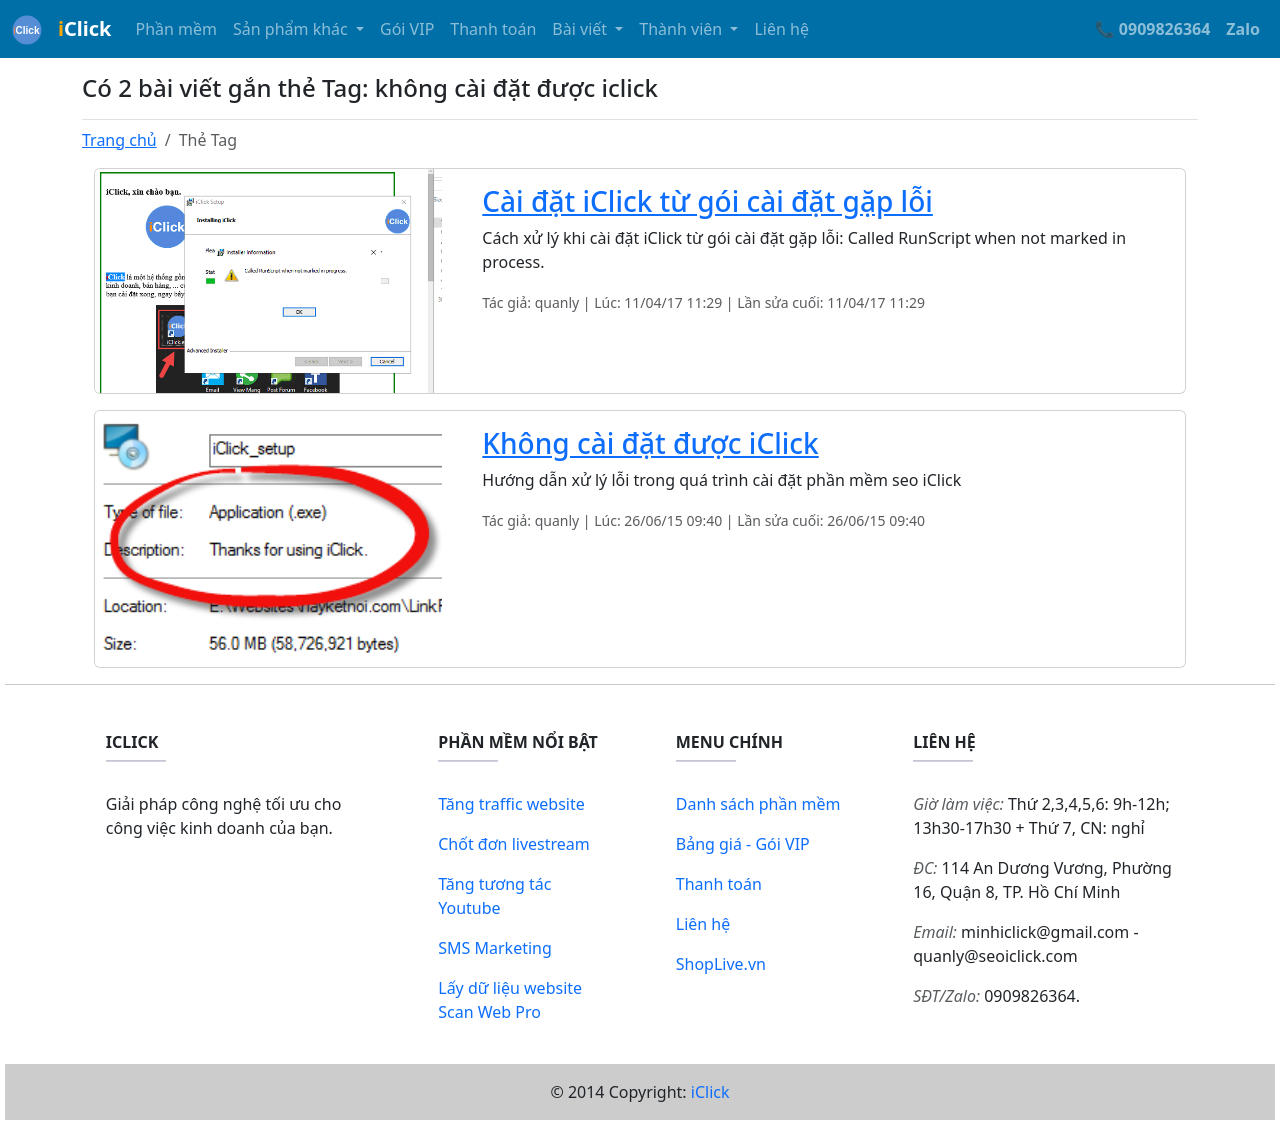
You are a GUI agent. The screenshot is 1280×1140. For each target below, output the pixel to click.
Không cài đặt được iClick (650, 443)
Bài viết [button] (581, 29)
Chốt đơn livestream (514, 844)
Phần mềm (176, 29)
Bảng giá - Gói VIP (743, 844)
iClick (710, 1092)
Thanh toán (493, 29)
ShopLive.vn (721, 964)
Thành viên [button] (682, 29)
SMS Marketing (495, 948)
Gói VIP (407, 29)
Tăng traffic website (511, 804)
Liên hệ (781, 29)
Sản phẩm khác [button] (292, 29)
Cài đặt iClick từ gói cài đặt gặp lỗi (707, 201)
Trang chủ (119, 140)
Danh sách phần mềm (758, 804)
